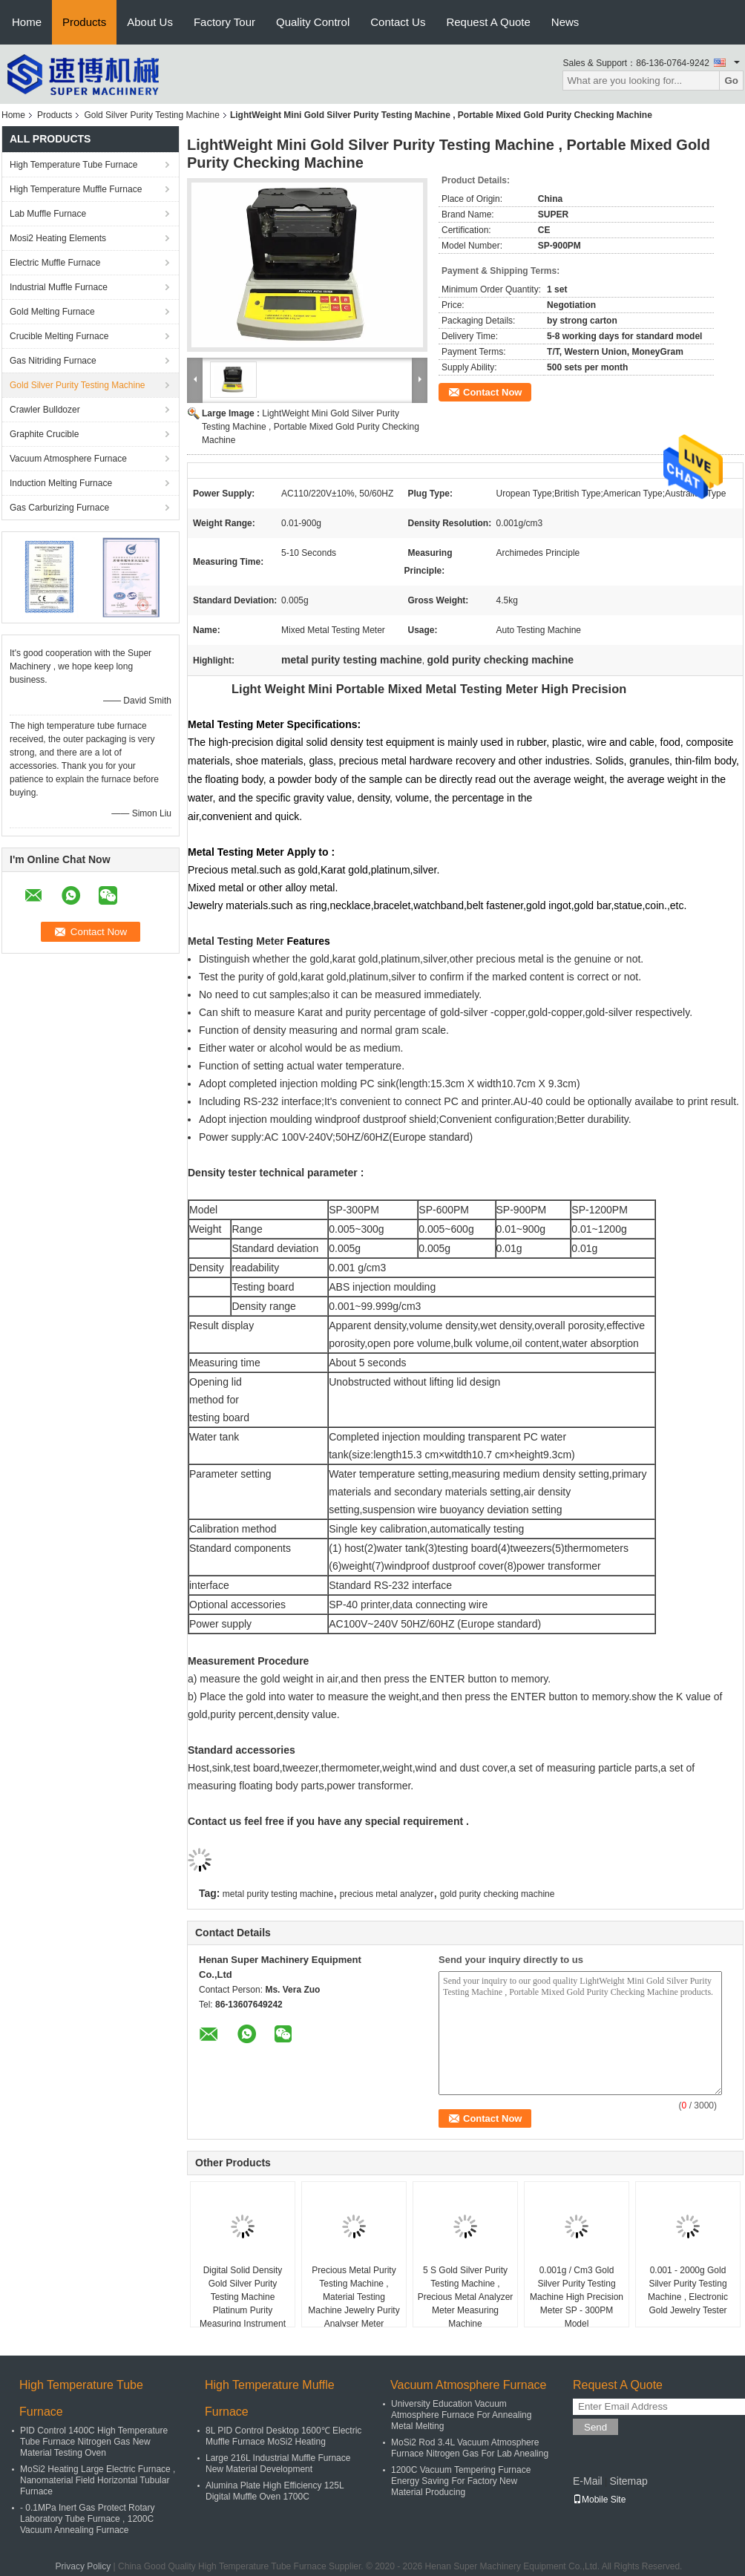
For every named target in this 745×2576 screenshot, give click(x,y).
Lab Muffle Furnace (48, 214)
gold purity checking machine (497, 1894)
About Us (150, 22)
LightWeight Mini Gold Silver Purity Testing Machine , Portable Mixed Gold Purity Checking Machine (310, 426)
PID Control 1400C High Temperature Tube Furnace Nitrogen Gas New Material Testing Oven (94, 2441)
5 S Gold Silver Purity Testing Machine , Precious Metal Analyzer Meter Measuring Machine (465, 2297)
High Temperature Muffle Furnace (76, 189)
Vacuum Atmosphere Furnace (68, 458)
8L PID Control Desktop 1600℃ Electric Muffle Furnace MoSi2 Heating (283, 2436)
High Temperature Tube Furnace (74, 165)
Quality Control (312, 22)
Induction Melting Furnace (61, 483)
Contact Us (397, 22)
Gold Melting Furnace (52, 312)
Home (27, 22)
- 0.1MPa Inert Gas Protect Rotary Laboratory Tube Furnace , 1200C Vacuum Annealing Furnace (87, 2519)
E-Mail (588, 2481)
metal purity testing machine (278, 1894)
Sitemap (628, 2481)
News (565, 22)
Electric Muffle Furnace (55, 263)
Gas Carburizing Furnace (59, 507)
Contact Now (492, 392)
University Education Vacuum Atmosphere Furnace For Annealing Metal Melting (461, 2415)
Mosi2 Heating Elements (58, 238)
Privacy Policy (83, 2566)
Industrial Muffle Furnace (59, 287)
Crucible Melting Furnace (59, 336)
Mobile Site (599, 2499)
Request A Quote (488, 22)
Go (731, 80)
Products (84, 22)
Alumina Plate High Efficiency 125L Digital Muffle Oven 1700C (275, 2491)
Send (595, 2427)
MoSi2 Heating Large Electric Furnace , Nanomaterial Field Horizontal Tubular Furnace (97, 2480)
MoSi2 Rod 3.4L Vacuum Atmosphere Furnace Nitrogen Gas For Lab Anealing (469, 2448)
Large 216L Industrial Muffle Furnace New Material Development (278, 2463)
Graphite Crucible (44, 434)
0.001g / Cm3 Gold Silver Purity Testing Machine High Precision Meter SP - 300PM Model (576, 2297)
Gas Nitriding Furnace (53, 360)
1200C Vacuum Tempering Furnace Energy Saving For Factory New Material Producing (461, 2481)
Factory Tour (224, 22)
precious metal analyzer (387, 1894)
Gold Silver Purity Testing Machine (152, 115)
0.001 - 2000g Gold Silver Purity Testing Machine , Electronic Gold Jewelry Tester (688, 2290)
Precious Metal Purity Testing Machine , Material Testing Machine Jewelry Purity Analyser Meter (353, 2297)
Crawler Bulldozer (45, 409)
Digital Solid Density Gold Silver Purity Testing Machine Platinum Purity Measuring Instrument (243, 2297)
